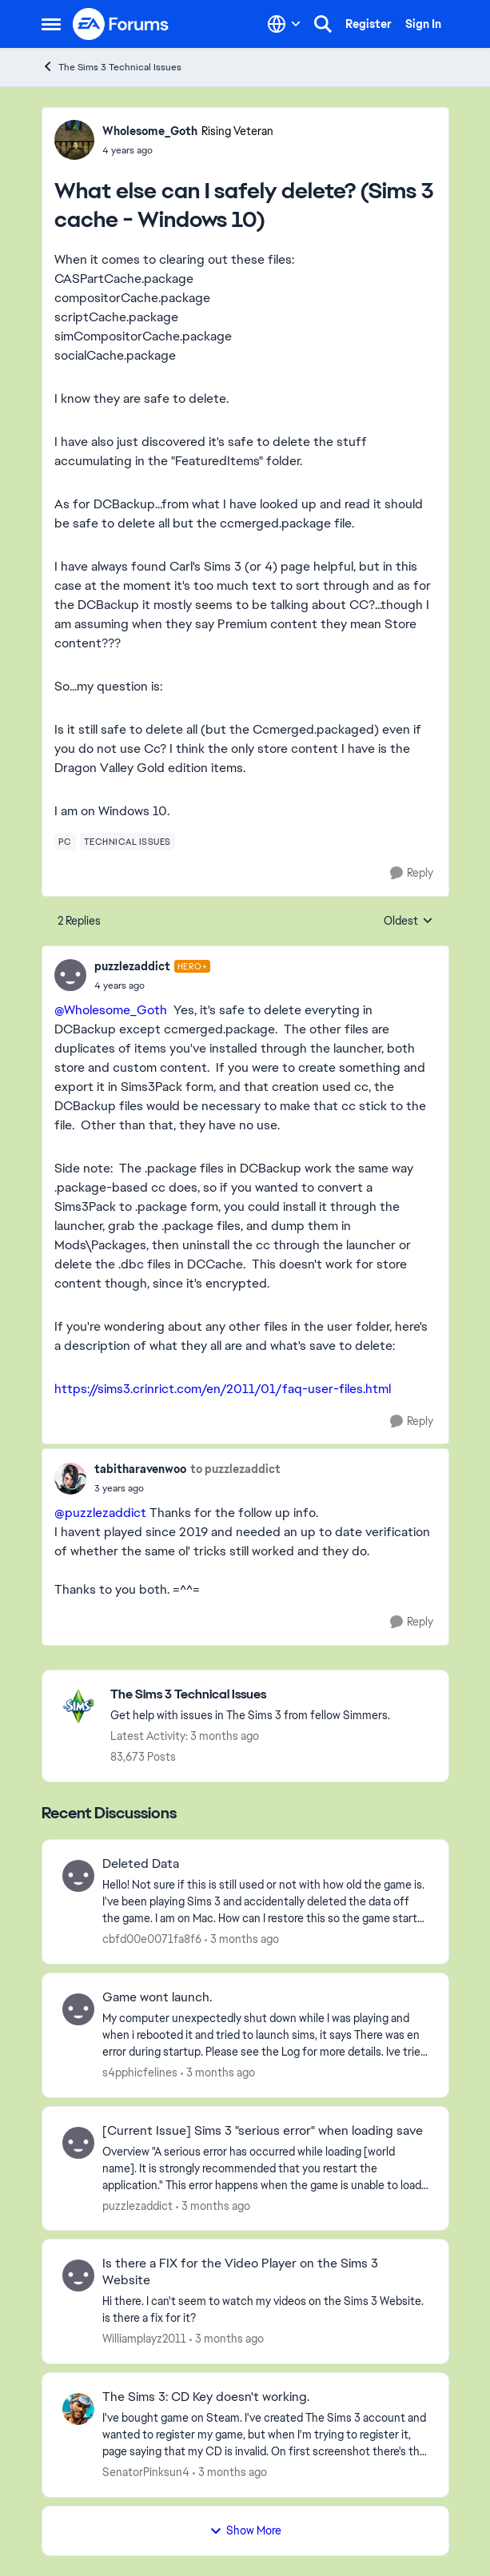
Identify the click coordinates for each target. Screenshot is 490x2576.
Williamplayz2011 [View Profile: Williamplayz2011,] (144, 2338)
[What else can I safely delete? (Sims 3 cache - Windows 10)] (152, 985)
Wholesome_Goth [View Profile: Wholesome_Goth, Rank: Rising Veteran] (149, 131)
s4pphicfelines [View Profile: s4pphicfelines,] (139, 2072)
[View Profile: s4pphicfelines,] (78, 2009)
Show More (245, 2530)
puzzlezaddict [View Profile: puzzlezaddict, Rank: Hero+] (132, 966)
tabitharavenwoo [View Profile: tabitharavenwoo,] (140, 1469)
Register (368, 24)
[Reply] (411, 873)
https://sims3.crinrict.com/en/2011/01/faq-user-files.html (222, 1388)
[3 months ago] (242, 1939)
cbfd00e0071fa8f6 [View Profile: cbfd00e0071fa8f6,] (151, 1939)
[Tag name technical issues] (127, 841)
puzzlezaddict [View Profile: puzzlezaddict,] (137, 2205)
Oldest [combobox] (408, 922)
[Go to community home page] (121, 24)
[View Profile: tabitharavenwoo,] (70, 1479)
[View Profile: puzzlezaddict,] (78, 2143)
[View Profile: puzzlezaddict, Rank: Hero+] (70, 975)
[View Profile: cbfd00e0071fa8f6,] (78, 1876)
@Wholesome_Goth (110, 1009)
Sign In (423, 24)
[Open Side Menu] (51, 24)
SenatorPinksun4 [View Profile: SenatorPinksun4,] (145, 2472)
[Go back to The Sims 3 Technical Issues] (250, 1694)
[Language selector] (284, 24)
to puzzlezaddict (235, 1469)
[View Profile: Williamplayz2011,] (78, 2275)
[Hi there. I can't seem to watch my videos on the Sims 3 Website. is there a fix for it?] (265, 2310)
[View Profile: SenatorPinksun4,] (78, 2409)
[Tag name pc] (65, 841)
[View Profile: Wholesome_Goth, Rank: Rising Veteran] (74, 140)
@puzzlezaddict (100, 1512)
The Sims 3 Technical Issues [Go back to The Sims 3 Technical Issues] (111, 67)
